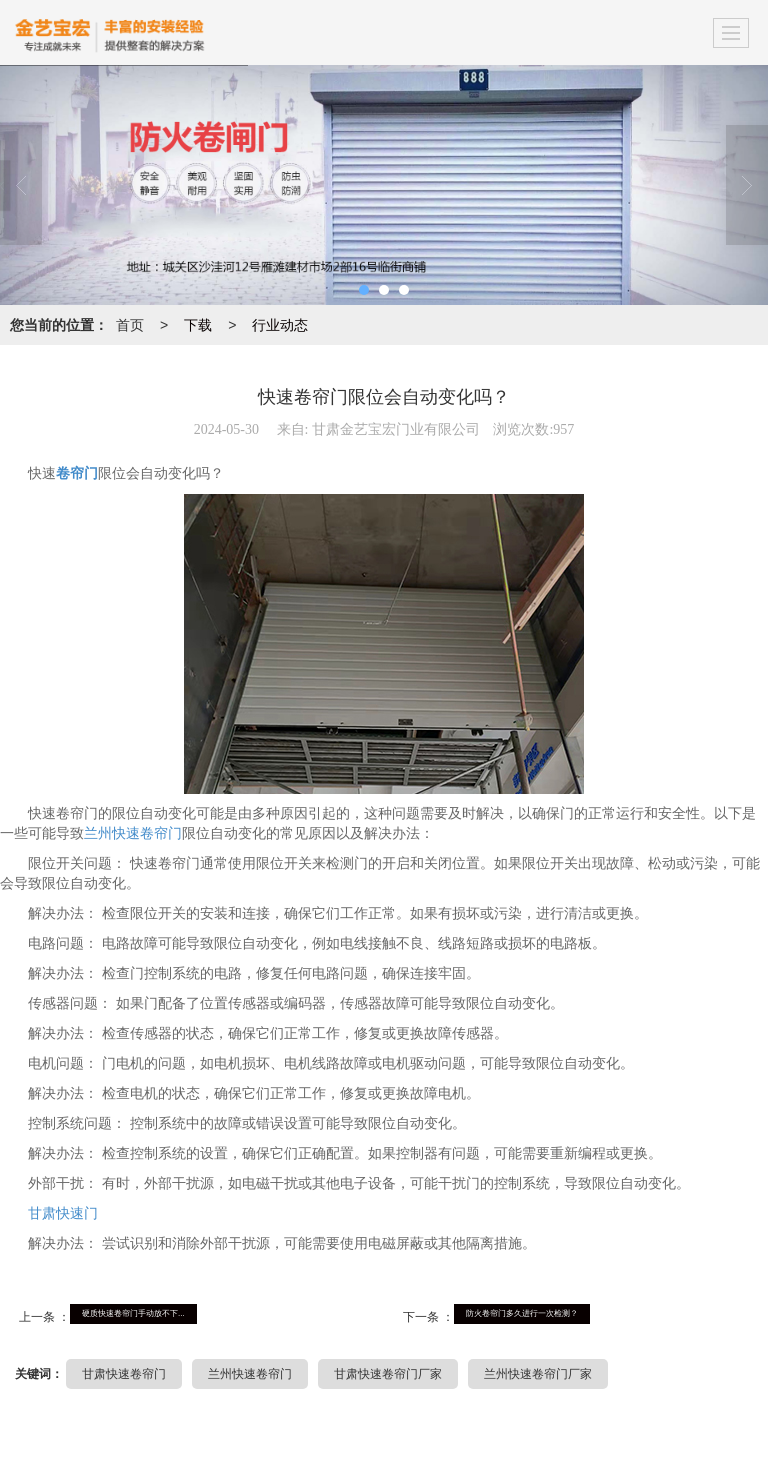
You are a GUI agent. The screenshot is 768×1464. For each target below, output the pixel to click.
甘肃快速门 (63, 1213)
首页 (130, 325)
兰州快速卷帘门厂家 (538, 1374)
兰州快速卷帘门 (133, 833)
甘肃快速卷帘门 (124, 1374)
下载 (198, 325)
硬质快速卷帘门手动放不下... (133, 1313)
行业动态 (280, 325)
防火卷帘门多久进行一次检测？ (522, 1313)
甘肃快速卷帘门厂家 (388, 1374)
